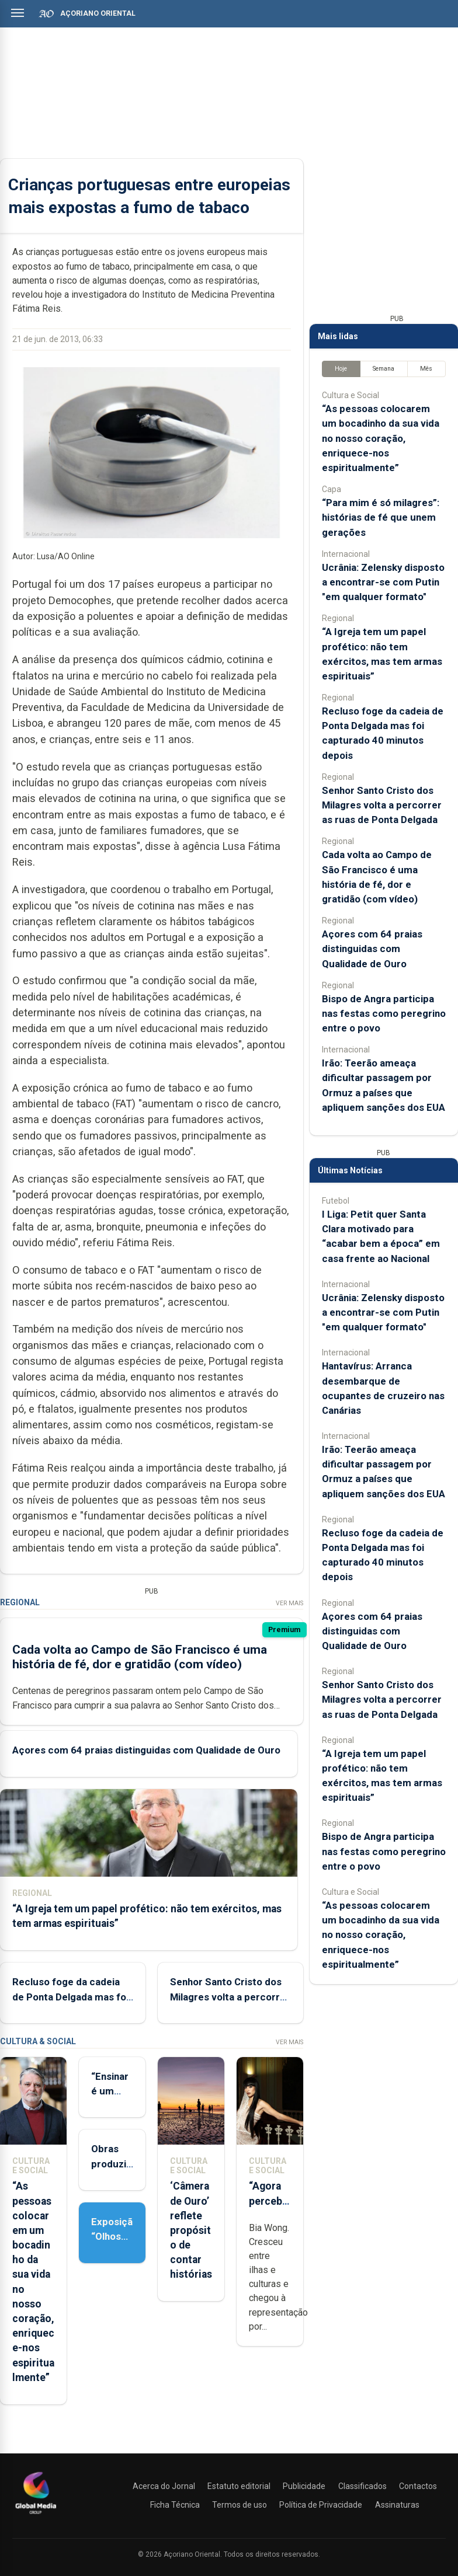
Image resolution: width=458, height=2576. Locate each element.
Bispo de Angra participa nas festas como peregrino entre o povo (384, 1013)
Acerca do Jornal (164, 2486)
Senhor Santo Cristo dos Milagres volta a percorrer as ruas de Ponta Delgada (230, 1996)
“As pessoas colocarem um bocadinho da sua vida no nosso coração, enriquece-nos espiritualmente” (380, 438)
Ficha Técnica (175, 2504)
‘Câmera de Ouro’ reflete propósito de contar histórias (191, 2230)
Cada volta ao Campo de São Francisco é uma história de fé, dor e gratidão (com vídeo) (139, 1657)
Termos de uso (239, 2504)
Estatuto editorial (238, 2486)
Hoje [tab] (341, 368)
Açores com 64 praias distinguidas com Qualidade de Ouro (146, 1750)
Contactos (418, 2486)
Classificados (362, 2486)
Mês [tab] (426, 368)
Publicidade (304, 2486)
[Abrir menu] (17, 12)
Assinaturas (397, 2504)
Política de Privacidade (320, 2504)
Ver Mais (289, 1603)
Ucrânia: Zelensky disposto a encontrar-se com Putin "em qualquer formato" (383, 582)
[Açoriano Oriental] (35, 2515)
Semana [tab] (383, 368)
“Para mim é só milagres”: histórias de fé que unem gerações (380, 517)
